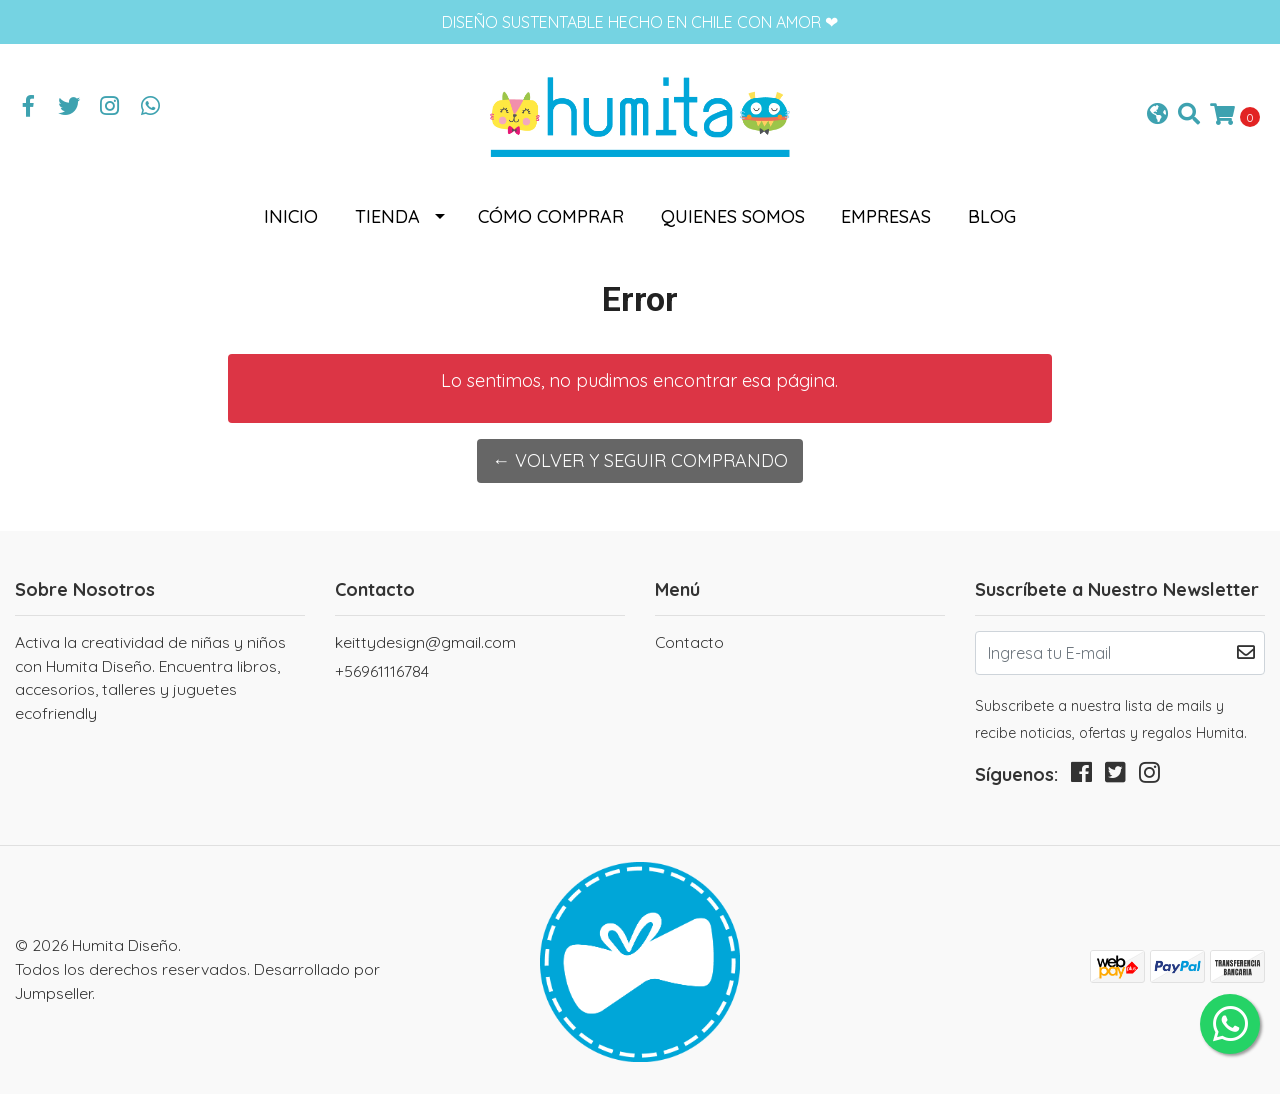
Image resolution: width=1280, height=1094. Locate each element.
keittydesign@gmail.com (425, 642)
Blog (992, 216)
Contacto (689, 642)
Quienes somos (733, 216)
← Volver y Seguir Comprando (640, 460)
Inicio (291, 216)
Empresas (886, 216)
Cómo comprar (551, 216)
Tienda (387, 216)
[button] (1157, 115)
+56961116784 (382, 671)
